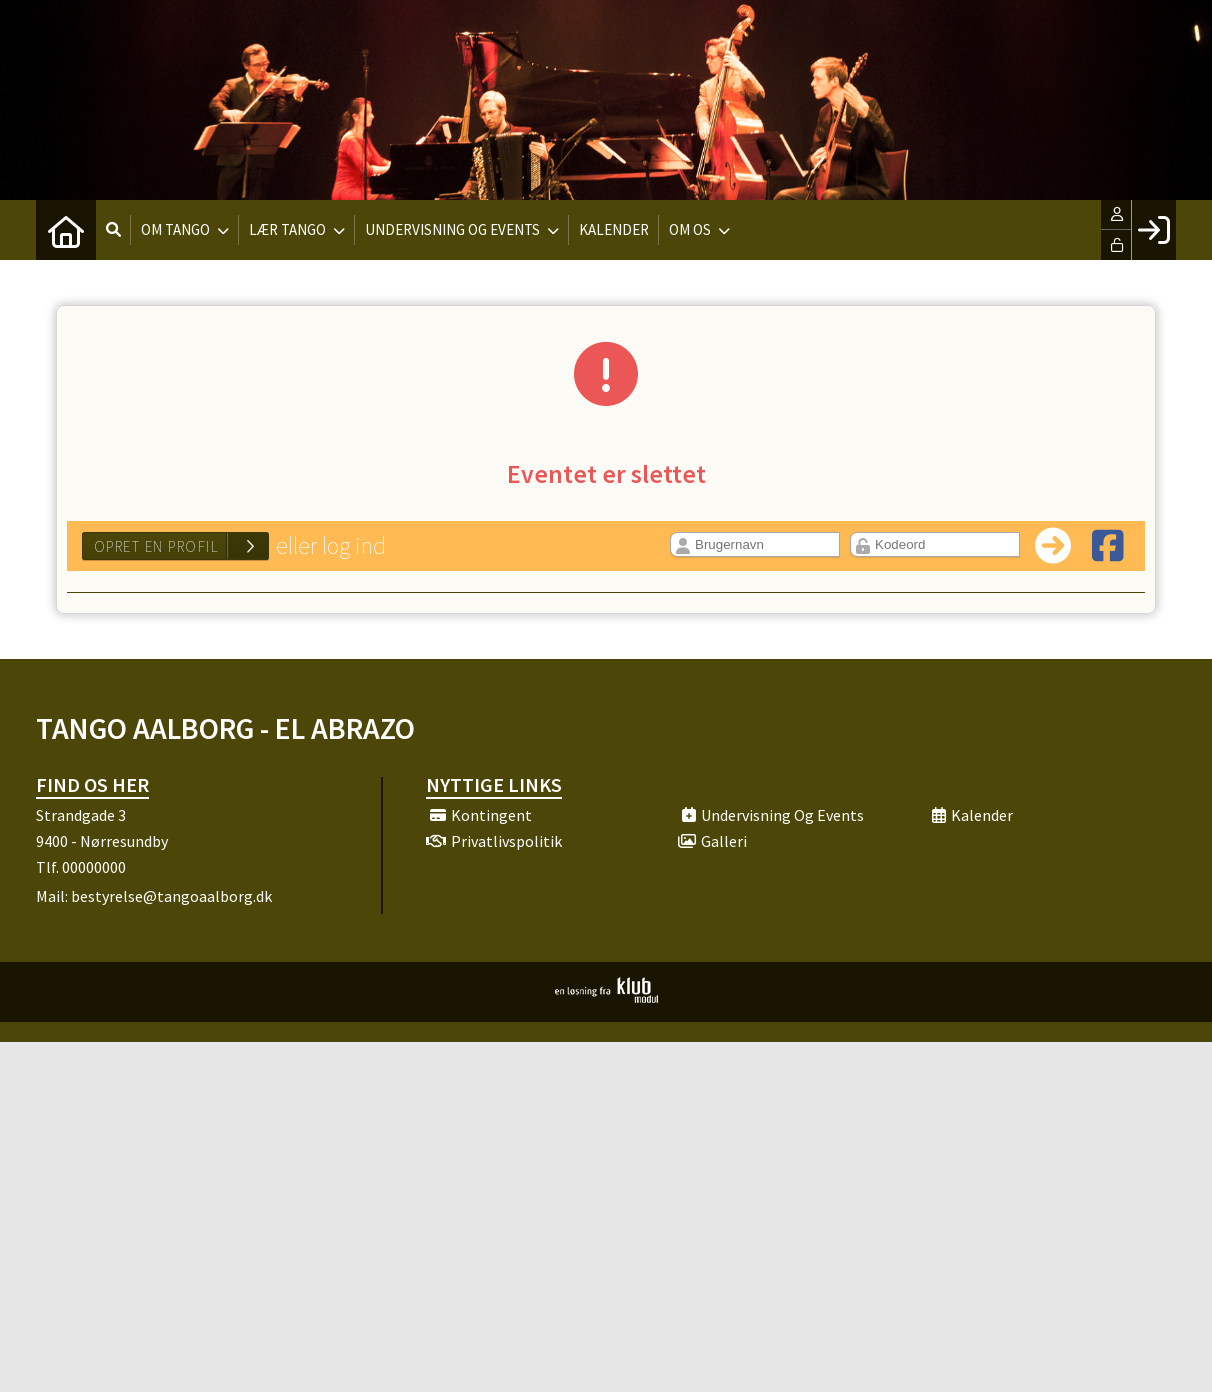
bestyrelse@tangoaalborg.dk (171, 896)
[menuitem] (66, 230)
